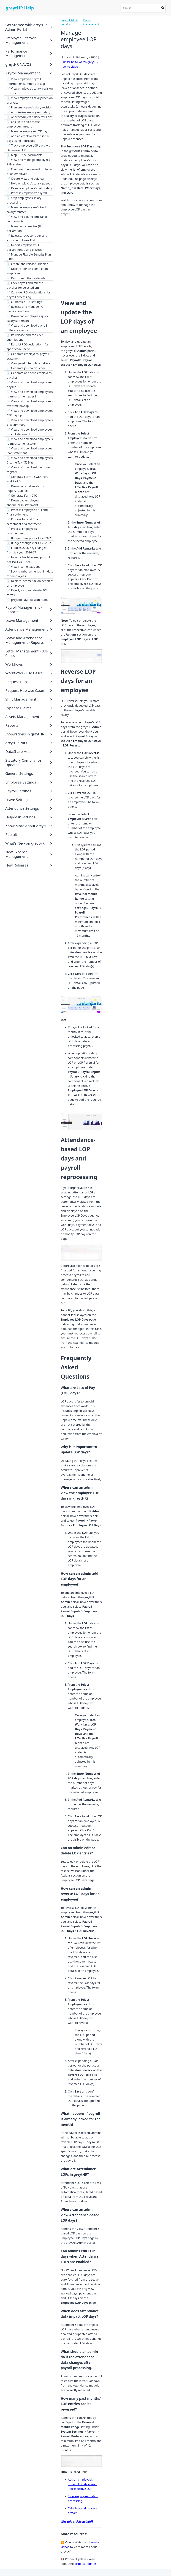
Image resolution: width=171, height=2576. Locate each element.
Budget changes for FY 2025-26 (32, 543)
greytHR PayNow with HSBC (29, 600)
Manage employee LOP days (30, 131)
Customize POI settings (26, 302)
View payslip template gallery (30, 363)
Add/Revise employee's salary (30, 112)
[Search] (140, 8)
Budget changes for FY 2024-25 (32, 538)
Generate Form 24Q (24, 496)
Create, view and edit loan (28, 179)
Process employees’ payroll (29, 193)
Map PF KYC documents (26, 155)
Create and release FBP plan (29, 264)
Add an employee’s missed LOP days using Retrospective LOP (83, 2484)
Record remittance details (28, 278)
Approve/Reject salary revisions (31, 117)
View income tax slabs (25, 567)
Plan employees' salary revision (31, 107)
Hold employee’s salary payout (31, 183)
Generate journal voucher (28, 368)
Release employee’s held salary (31, 188)
